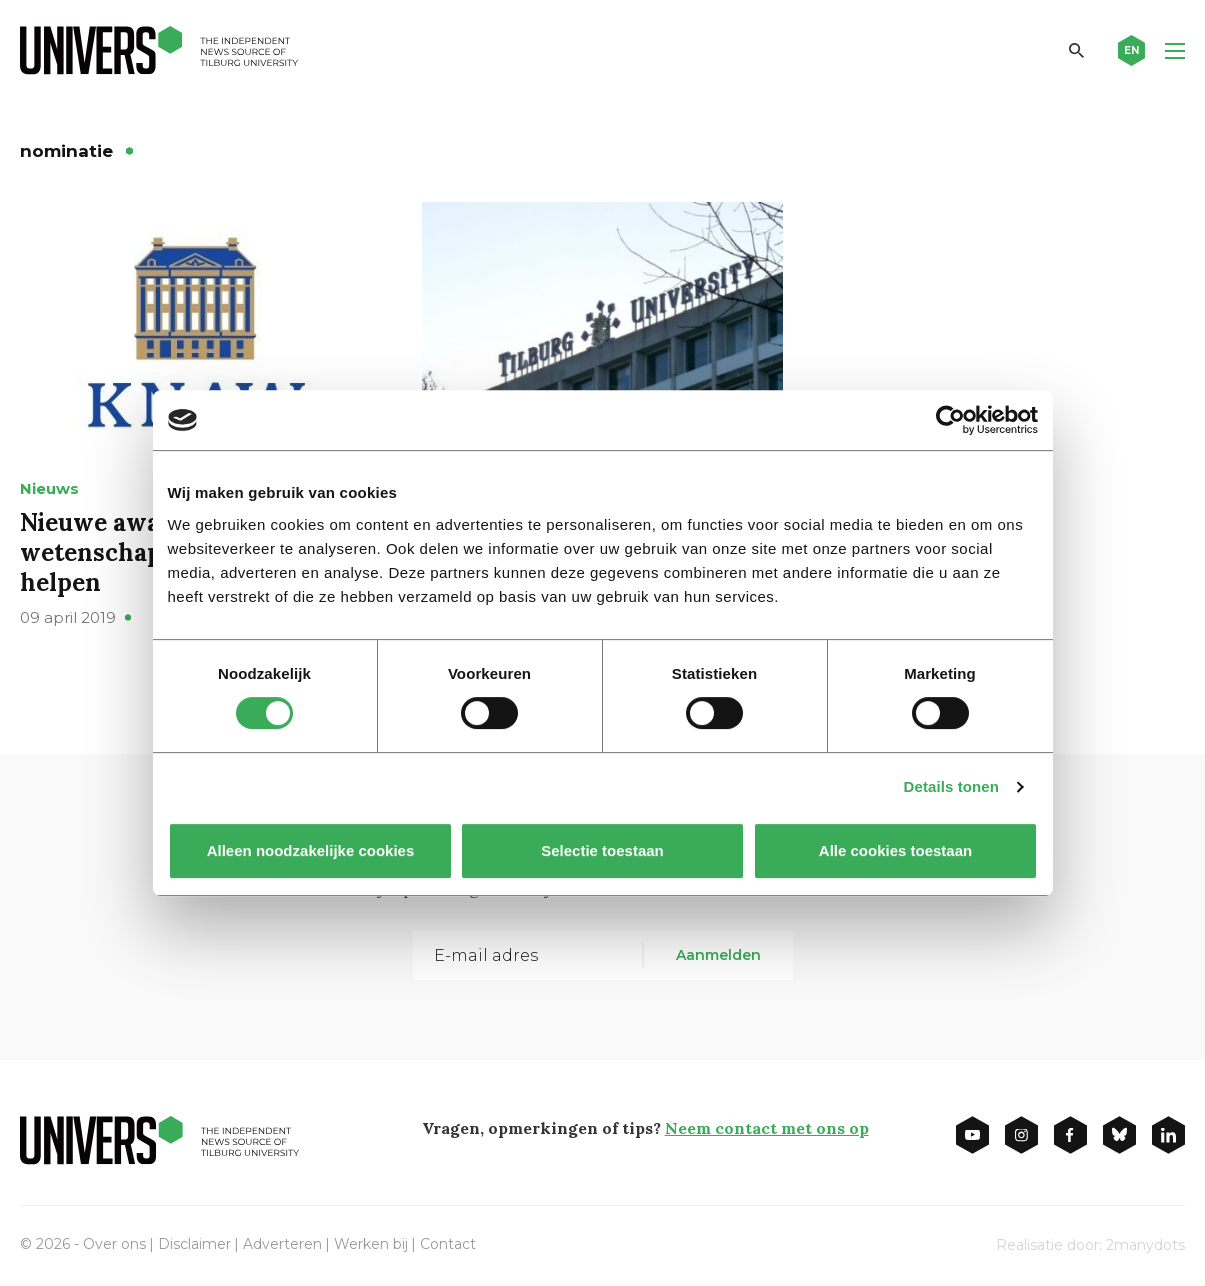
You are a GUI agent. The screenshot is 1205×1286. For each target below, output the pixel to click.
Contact (448, 1244)
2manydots (1145, 1245)
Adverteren (282, 1244)
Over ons (114, 1244)
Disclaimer (194, 1244)
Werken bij (371, 1244)
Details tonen (951, 786)
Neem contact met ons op (767, 1128)
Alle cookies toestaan (894, 850)
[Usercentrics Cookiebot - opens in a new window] (950, 420)
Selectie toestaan (602, 850)
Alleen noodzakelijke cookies (310, 850)
